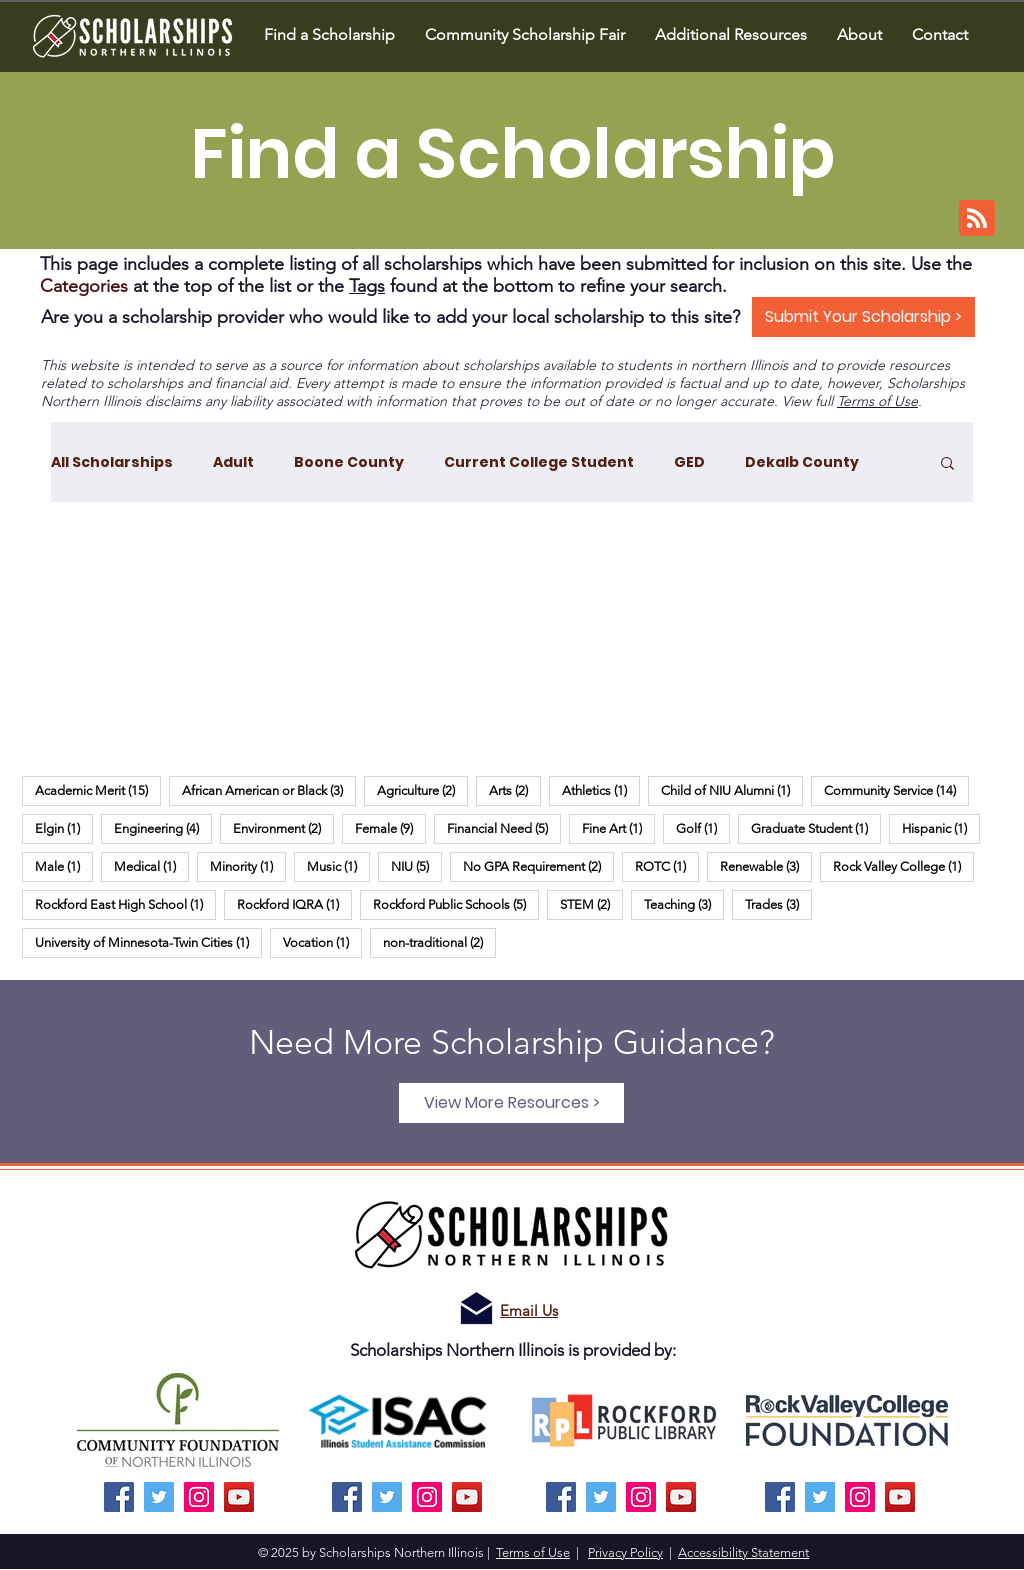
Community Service (896, 790)
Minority (248, 866)
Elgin (64, 828)
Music (338, 866)
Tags (367, 286)
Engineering (163, 828)
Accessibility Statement (743, 1552)
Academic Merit (98, 790)
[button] (859, 34)
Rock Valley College (903, 866)
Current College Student (539, 462)
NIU (416, 866)
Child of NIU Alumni (732, 790)
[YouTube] (239, 1497)
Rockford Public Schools (456, 904)
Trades (778, 904)
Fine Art (618, 828)
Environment (283, 828)
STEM (591, 904)
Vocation (322, 942)
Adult (233, 462)
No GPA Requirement (538, 866)
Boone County (349, 462)
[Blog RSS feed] (977, 219)
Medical (151, 866)
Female (390, 828)
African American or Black (269, 790)
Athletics (601, 790)
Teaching (684, 904)
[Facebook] (119, 1497)
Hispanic (941, 828)
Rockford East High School (125, 904)
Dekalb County (802, 462)
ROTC (667, 866)
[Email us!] (476, 1308)
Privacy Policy (625, 1552)
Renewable (766, 866)
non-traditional (439, 942)
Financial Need (504, 828)
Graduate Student (816, 828)
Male (64, 866)
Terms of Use (877, 401)
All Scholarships (112, 462)
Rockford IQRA (294, 904)
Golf (703, 828)
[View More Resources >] (511, 1103)
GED (689, 462)
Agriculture (422, 790)
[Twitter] (159, 1497)
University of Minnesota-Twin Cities (148, 942)
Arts (515, 790)
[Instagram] (199, 1497)
